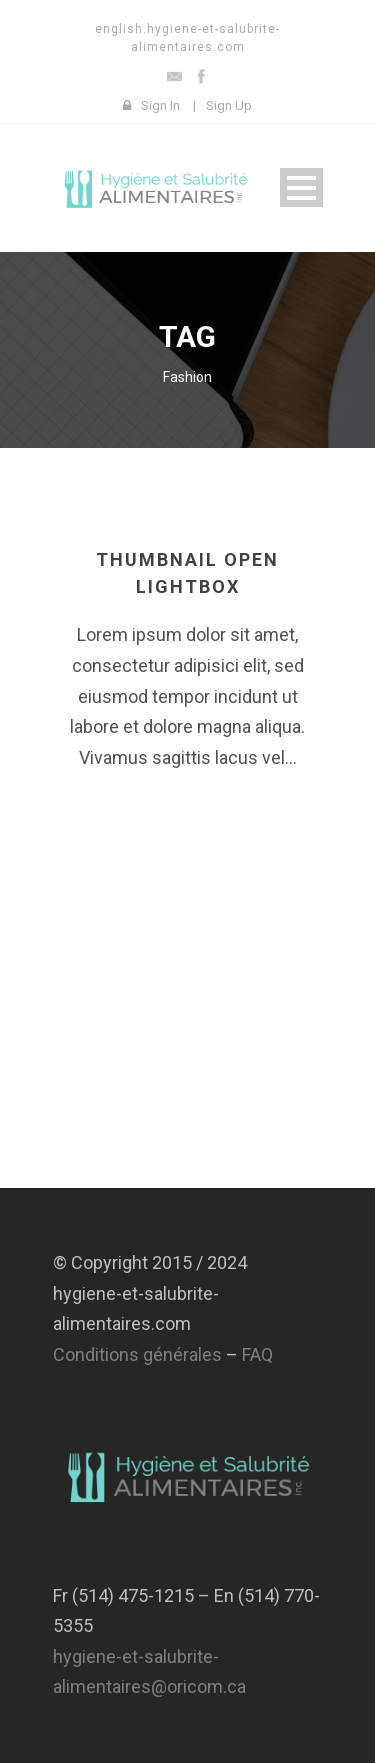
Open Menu (301, 187)
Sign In (160, 105)
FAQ (257, 1354)
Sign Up (229, 105)
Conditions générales (137, 1354)
